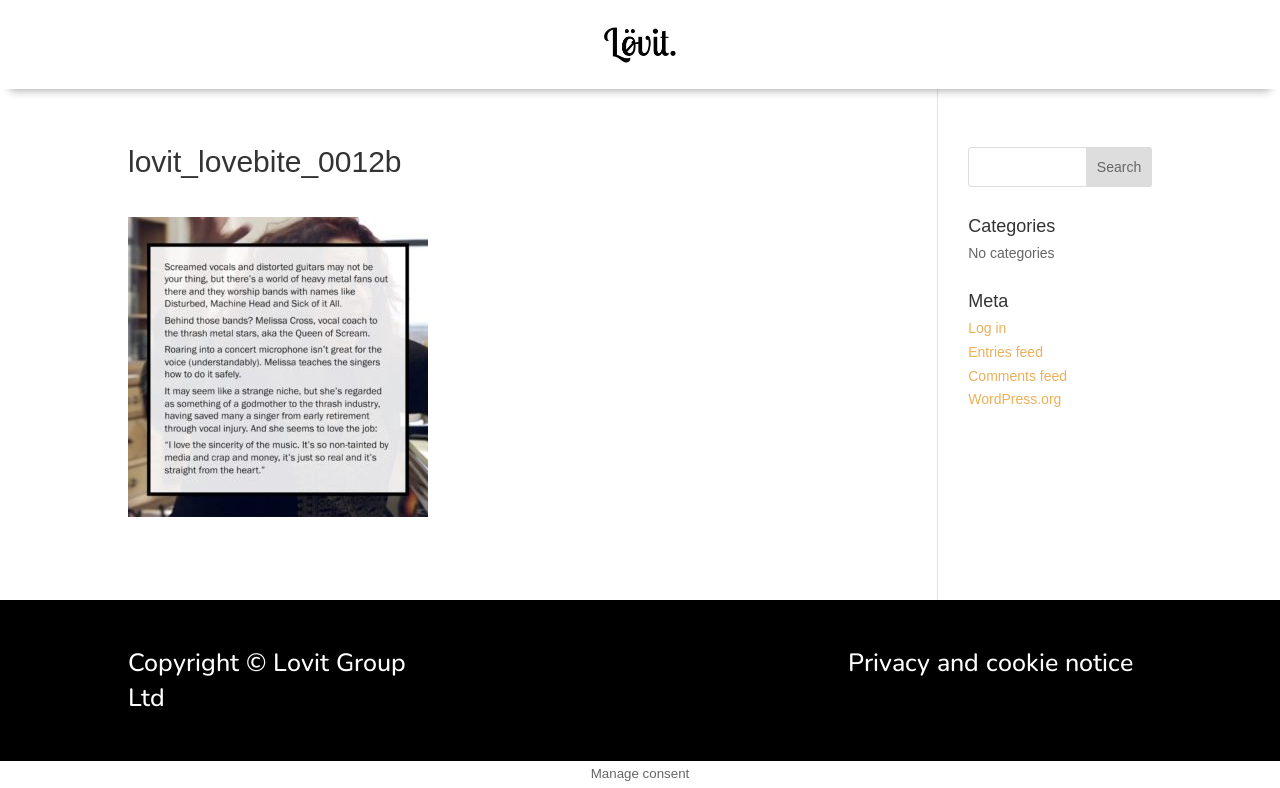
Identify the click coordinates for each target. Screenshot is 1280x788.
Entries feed (1005, 352)
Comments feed (1017, 376)
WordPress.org (1014, 399)
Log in (987, 328)
